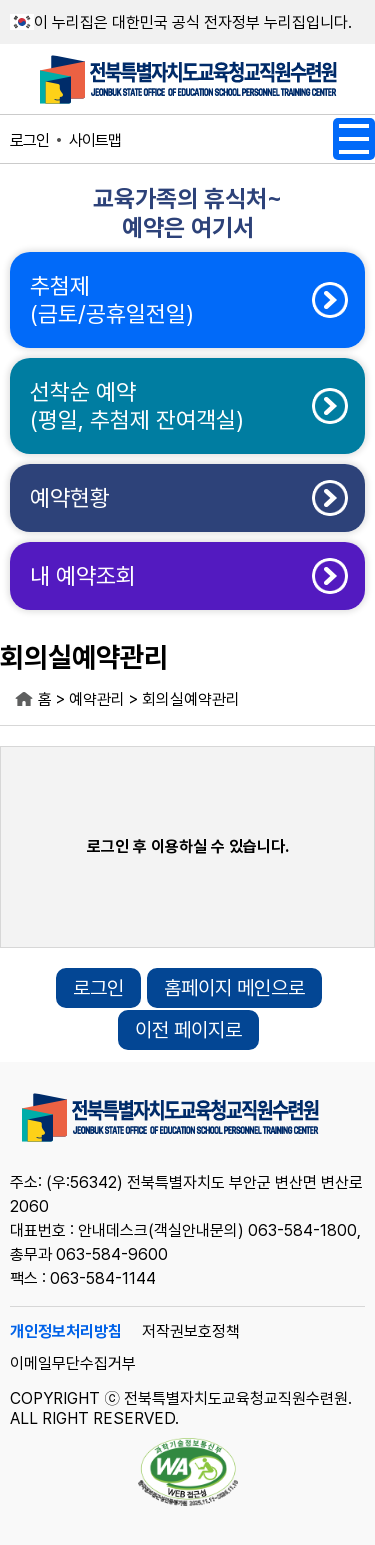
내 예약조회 (83, 576)
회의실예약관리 (191, 699)
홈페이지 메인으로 (234, 988)
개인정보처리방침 (66, 1331)
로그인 (29, 140)
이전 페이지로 (188, 1030)
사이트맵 (95, 140)
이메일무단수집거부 (73, 1363)
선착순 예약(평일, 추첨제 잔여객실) (137, 406)
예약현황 (70, 498)
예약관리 (97, 699)
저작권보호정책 (191, 1331)
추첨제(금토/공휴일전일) (112, 300)
